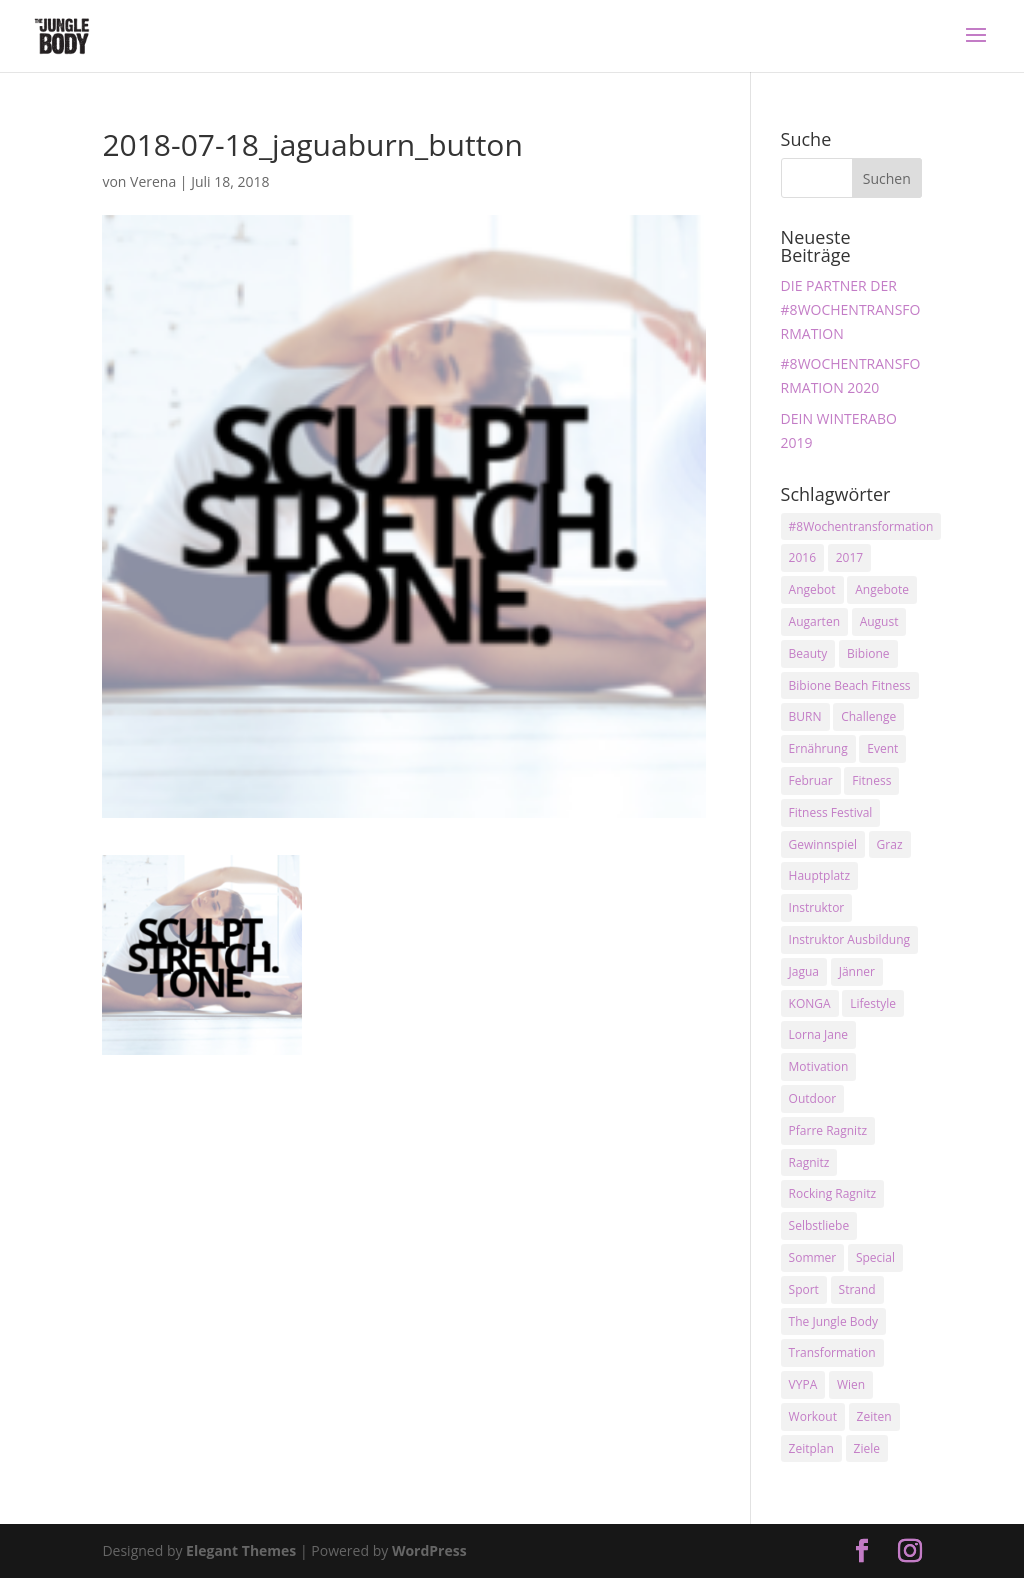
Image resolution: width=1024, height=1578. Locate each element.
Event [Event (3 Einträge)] (882, 748)
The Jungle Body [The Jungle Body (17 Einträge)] (834, 1321)
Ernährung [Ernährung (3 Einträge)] (818, 748)
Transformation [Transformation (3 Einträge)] (832, 1352)
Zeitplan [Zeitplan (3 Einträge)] (811, 1448)
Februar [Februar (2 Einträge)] (811, 780)
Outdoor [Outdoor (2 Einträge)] (813, 1098)
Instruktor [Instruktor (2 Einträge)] (817, 907)
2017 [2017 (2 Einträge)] (849, 557)
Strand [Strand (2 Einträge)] (857, 1289)
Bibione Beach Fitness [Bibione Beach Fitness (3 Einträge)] (850, 685)
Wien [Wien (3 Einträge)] (851, 1384)
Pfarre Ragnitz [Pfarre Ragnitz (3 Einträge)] (828, 1130)
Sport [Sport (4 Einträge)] (804, 1289)
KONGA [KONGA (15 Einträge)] (810, 1003)
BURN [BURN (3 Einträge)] (805, 716)
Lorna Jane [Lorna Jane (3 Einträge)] (819, 1034)
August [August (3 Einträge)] (879, 621)
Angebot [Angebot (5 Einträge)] (812, 589)
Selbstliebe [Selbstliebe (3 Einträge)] (819, 1225)
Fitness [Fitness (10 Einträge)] (871, 780)
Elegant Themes (241, 1550)
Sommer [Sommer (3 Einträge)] (813, 1257)
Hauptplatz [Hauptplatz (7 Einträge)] (819, 875)
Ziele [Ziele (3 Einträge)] (867, 1448)
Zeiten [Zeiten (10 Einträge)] (874, 1416)
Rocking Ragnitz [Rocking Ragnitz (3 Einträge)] (833, 1193)
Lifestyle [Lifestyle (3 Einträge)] (873, 1003)
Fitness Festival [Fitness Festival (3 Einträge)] (831, 812)
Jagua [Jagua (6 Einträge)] (804, 971)
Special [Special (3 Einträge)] (875, 1257)
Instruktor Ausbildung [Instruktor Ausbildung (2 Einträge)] (849, 939)
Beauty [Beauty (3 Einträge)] (808, 653)
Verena (153, 181)
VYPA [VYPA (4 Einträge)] (803, 1384)
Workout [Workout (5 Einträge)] (813, 1416)
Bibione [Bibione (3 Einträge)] (868, 653)
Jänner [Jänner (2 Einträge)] (857, 971)
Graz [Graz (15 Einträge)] (890, 844)
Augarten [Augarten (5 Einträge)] (814, 621)
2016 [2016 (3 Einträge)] (802, 557)
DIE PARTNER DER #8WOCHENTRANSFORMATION (851, 309)
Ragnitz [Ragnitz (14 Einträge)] (809, 1162)
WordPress (429, 1550)
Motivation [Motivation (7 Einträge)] (819, 1066)
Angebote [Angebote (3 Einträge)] (882, 589)
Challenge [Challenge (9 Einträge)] (868, 716)
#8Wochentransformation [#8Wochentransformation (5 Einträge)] (861, 526)
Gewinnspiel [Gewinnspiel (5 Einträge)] (823, 844)
